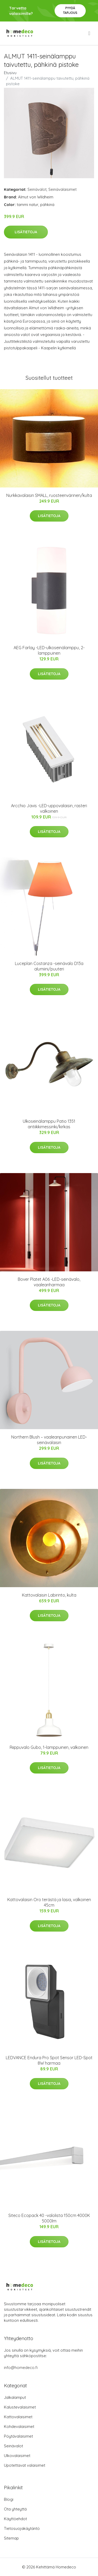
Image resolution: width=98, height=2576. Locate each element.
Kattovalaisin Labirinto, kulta (49, 1595)
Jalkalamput (15, 2397)
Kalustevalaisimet (20, 2407)
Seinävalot (37, 189)
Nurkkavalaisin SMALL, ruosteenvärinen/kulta (49, 495)
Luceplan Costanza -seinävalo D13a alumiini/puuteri (49, 966)
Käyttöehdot (15, 2518)
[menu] (89, 33)
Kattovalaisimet (18, 2416)
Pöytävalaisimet (18, 2436)
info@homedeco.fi (21, 2367)
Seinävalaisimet (62, 189)
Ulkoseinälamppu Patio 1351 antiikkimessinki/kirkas (49, 1124)
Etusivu (10, 72)
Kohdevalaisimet (19, 2426)
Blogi (8, 2499)
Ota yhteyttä (15, 2509)
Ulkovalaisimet (17, 2455)
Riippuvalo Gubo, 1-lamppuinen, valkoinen (49, 1747)
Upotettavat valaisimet (24, 2465)
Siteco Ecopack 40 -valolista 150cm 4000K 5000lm (49, 2218)
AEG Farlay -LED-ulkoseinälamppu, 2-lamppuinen (49, 650)
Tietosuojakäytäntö (22, 2528)
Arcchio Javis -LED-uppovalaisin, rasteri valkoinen (49, 808)
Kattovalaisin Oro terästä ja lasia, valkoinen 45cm (49, 1902)
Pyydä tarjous (70, 10)
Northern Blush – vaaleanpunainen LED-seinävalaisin (49, 1439)
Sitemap (11, 2538)
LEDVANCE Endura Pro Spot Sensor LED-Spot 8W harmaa (49, 2060)
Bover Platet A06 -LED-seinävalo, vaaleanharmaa (49, 1282)
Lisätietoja (26, 232)
